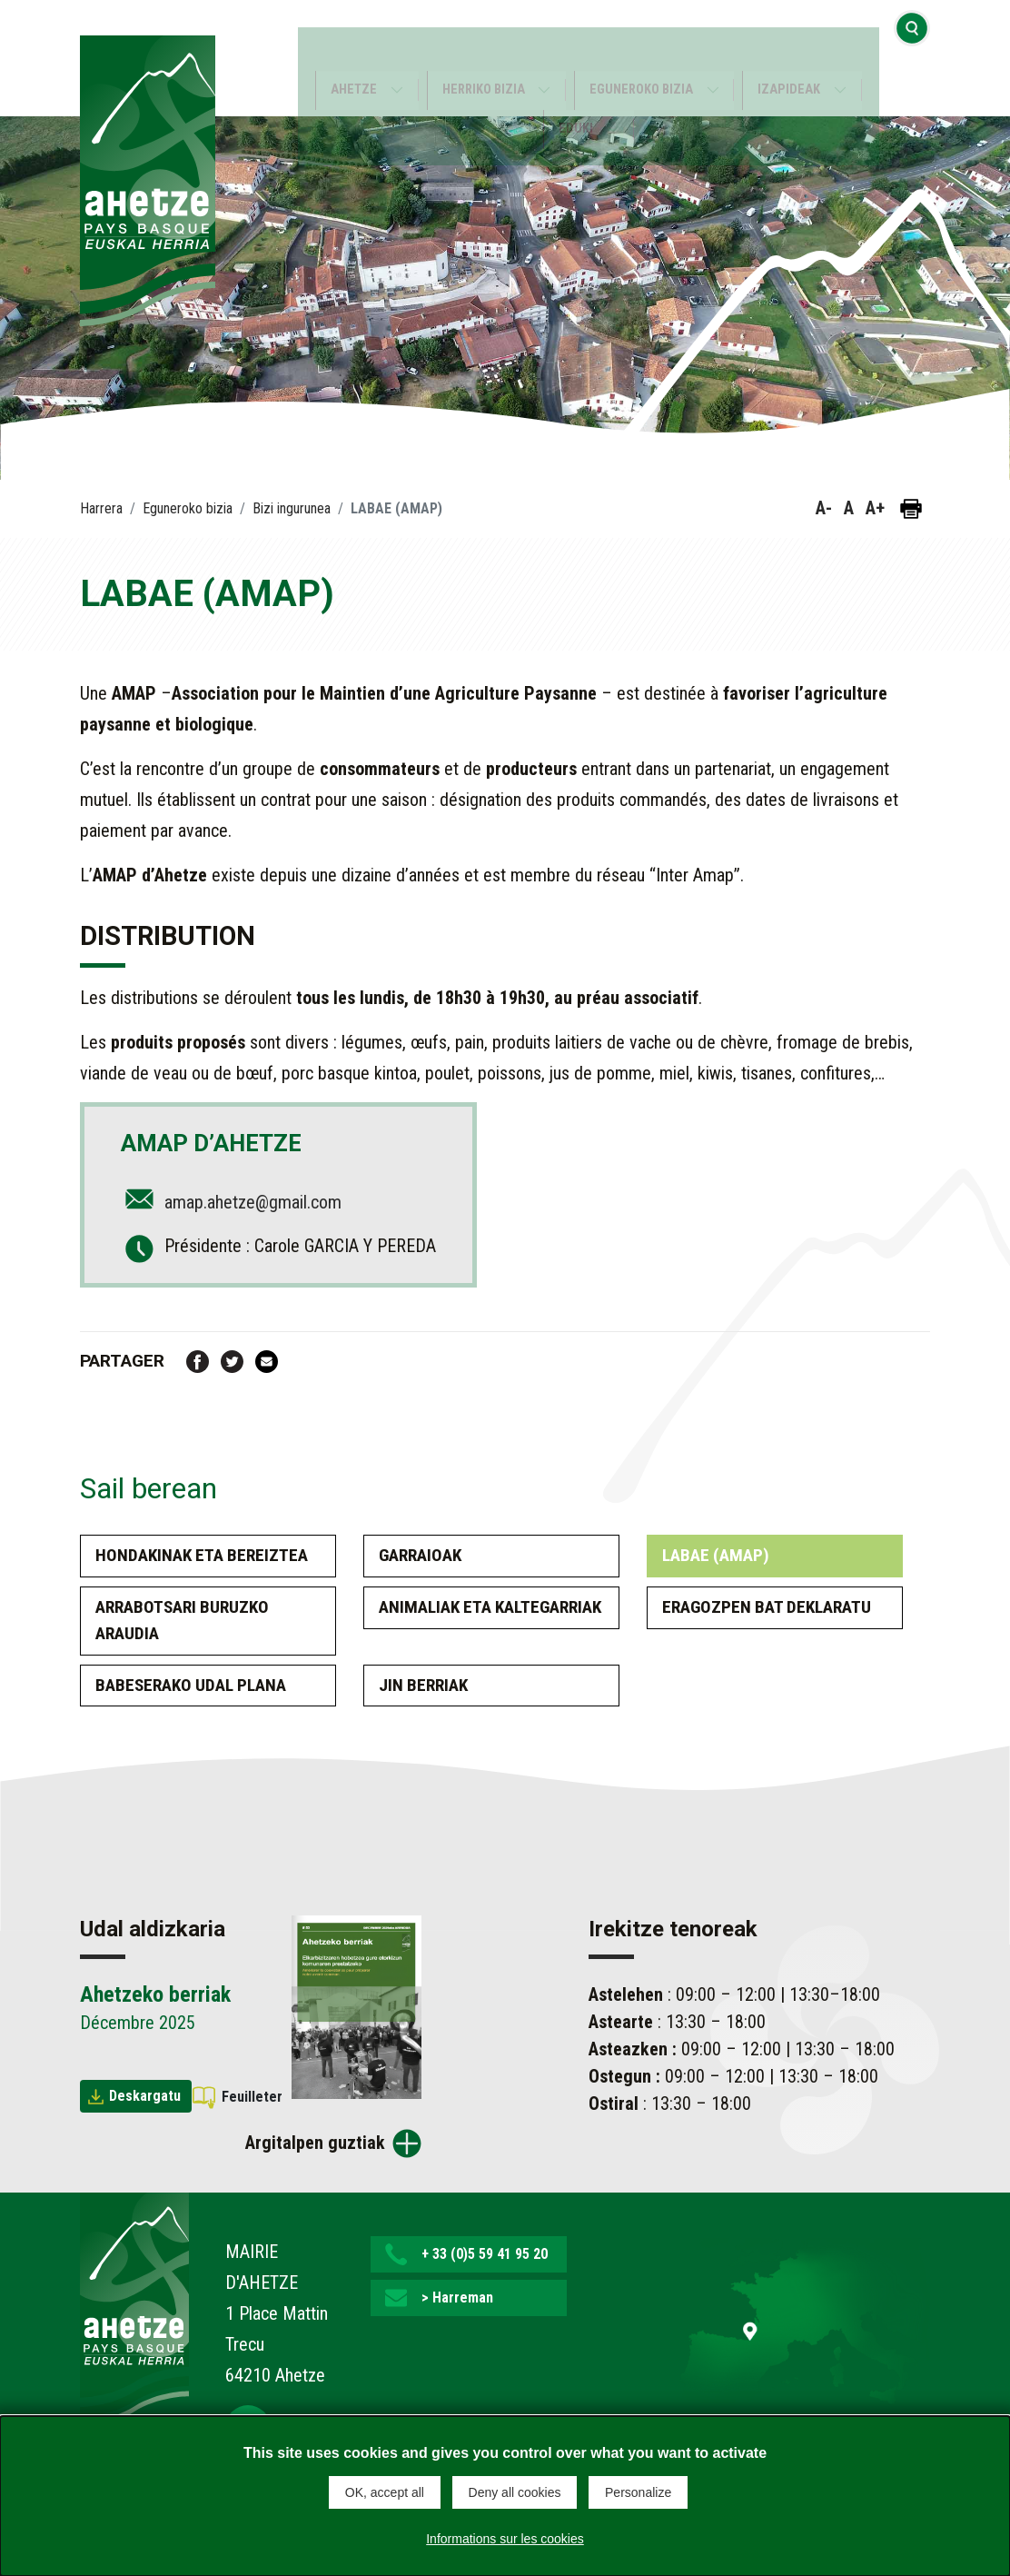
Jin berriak (423, 1685)
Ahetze (344, 58)
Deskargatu (145, 2095)
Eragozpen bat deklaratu (766, 1606)
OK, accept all (384, 2492)
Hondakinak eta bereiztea (201, 1555)
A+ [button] (875, 508)
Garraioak (420, 1555)
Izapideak (798, 58)
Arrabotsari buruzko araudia (182, 1620)
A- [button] (824, 508)
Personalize (638, 2492)
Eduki (575, 97)
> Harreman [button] (457, 2297)
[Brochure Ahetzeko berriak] (356, 2005)
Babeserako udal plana (190, 1685)
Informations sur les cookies (505, 2534)
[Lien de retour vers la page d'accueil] (134, 2308)
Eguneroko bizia (644, 58)
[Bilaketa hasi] (912, 58)
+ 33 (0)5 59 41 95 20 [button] (484, 2254)
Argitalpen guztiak (315, 2142)
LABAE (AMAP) (715, 1555)
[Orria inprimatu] (911, 508)
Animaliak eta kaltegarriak (490, 1606)
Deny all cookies (515, 2492)
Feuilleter (252, 2096)
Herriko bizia (479, 58)
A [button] (849, 508)
